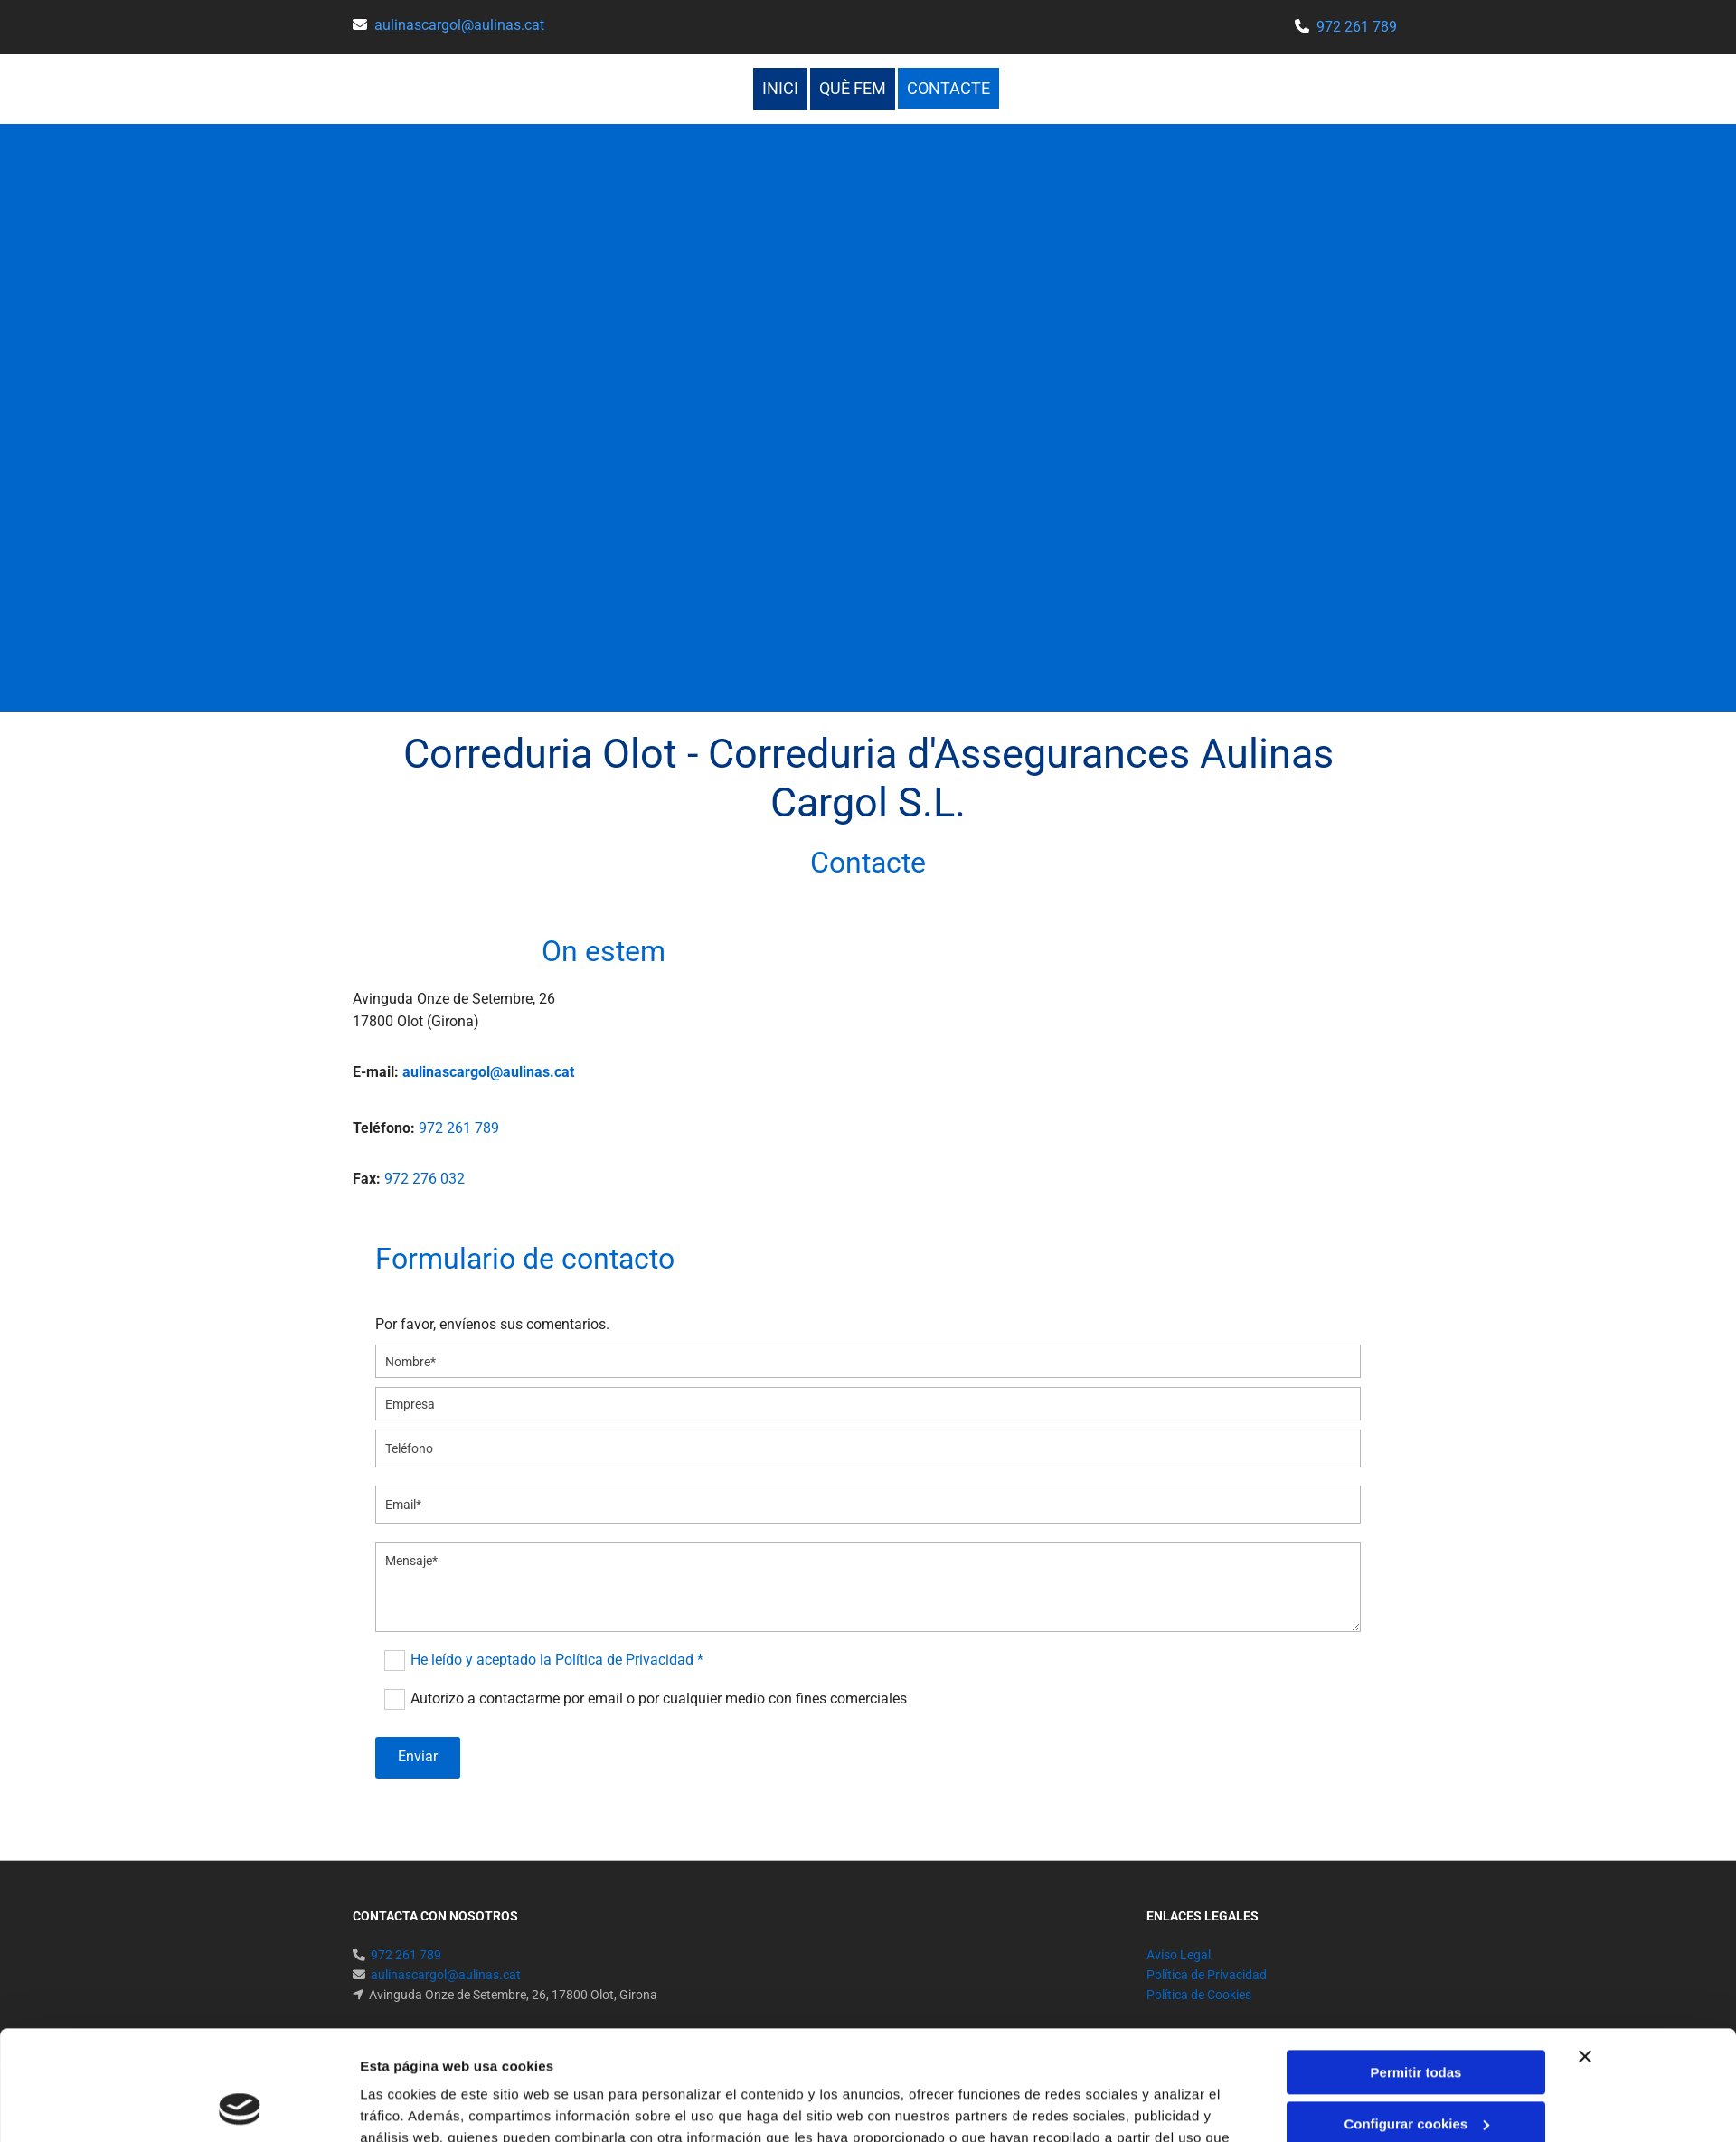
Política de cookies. (618, 2056)
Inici (780, 88)
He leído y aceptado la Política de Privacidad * (556, 1659)
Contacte (948, 88)
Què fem (852, 88)
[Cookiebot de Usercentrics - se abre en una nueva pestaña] (240, 2106)
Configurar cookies (1416, 2020)
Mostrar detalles (413, 2106)
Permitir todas (1416, 1969)
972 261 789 (1356, 26)
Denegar (1416, 2072)
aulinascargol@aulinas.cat (459, 24)
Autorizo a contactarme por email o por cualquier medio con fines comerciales (658, 1698)
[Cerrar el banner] (1585, 1954)
